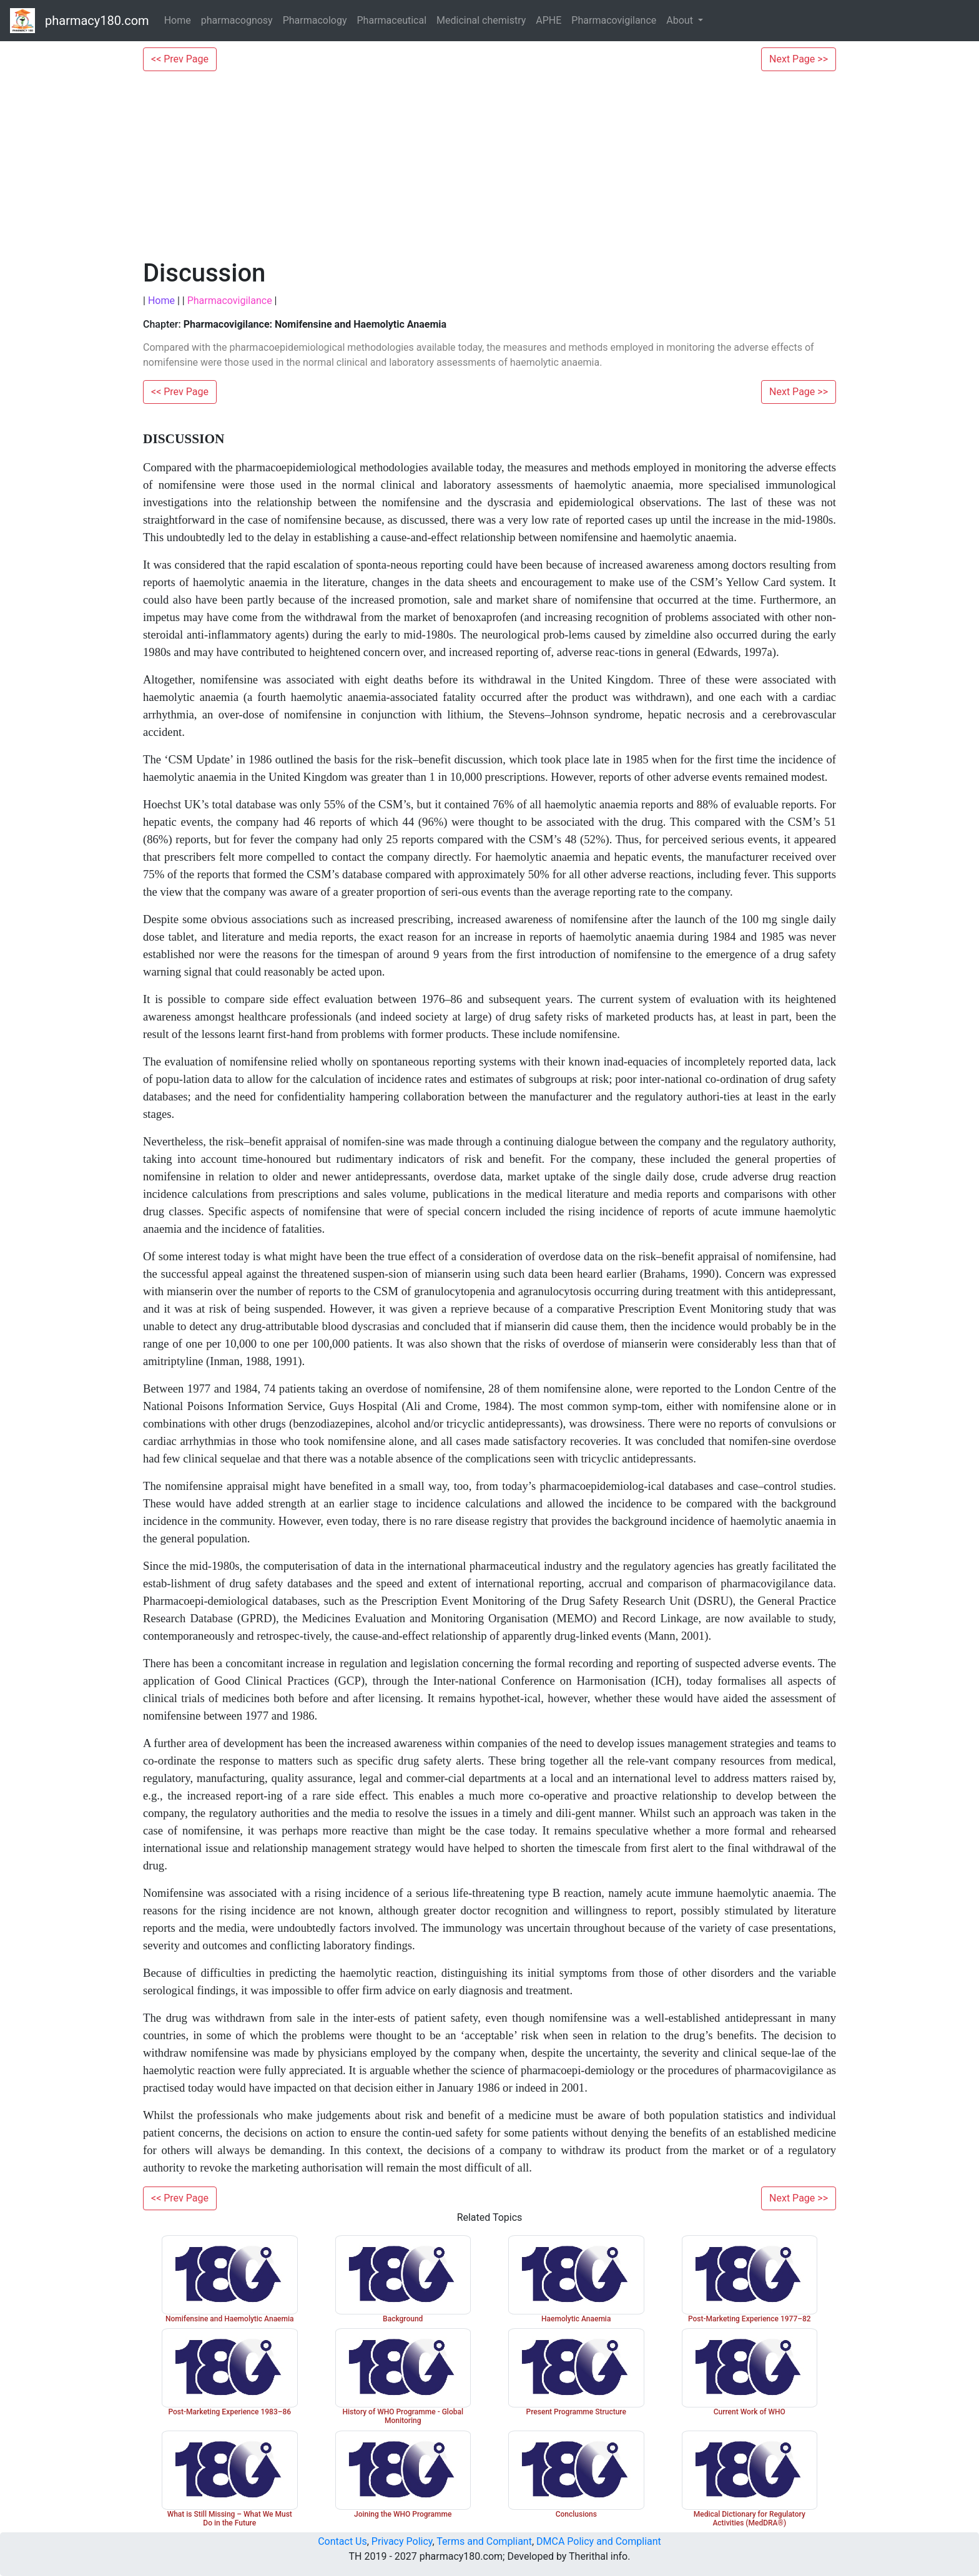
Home (177, 20)
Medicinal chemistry (481, 20)
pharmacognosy (237, 20)
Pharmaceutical (392, 20)
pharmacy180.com (97, 20)
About (681, 20)
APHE (548, 20)
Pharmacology (315, 20)
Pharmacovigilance (613, 20)
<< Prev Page (180, 59)
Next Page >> (798, 59)
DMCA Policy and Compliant (598, 2541)
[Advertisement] (489, 164)
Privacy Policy (402, 2541)
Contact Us (342, 2541)
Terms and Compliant (484, 2541)
